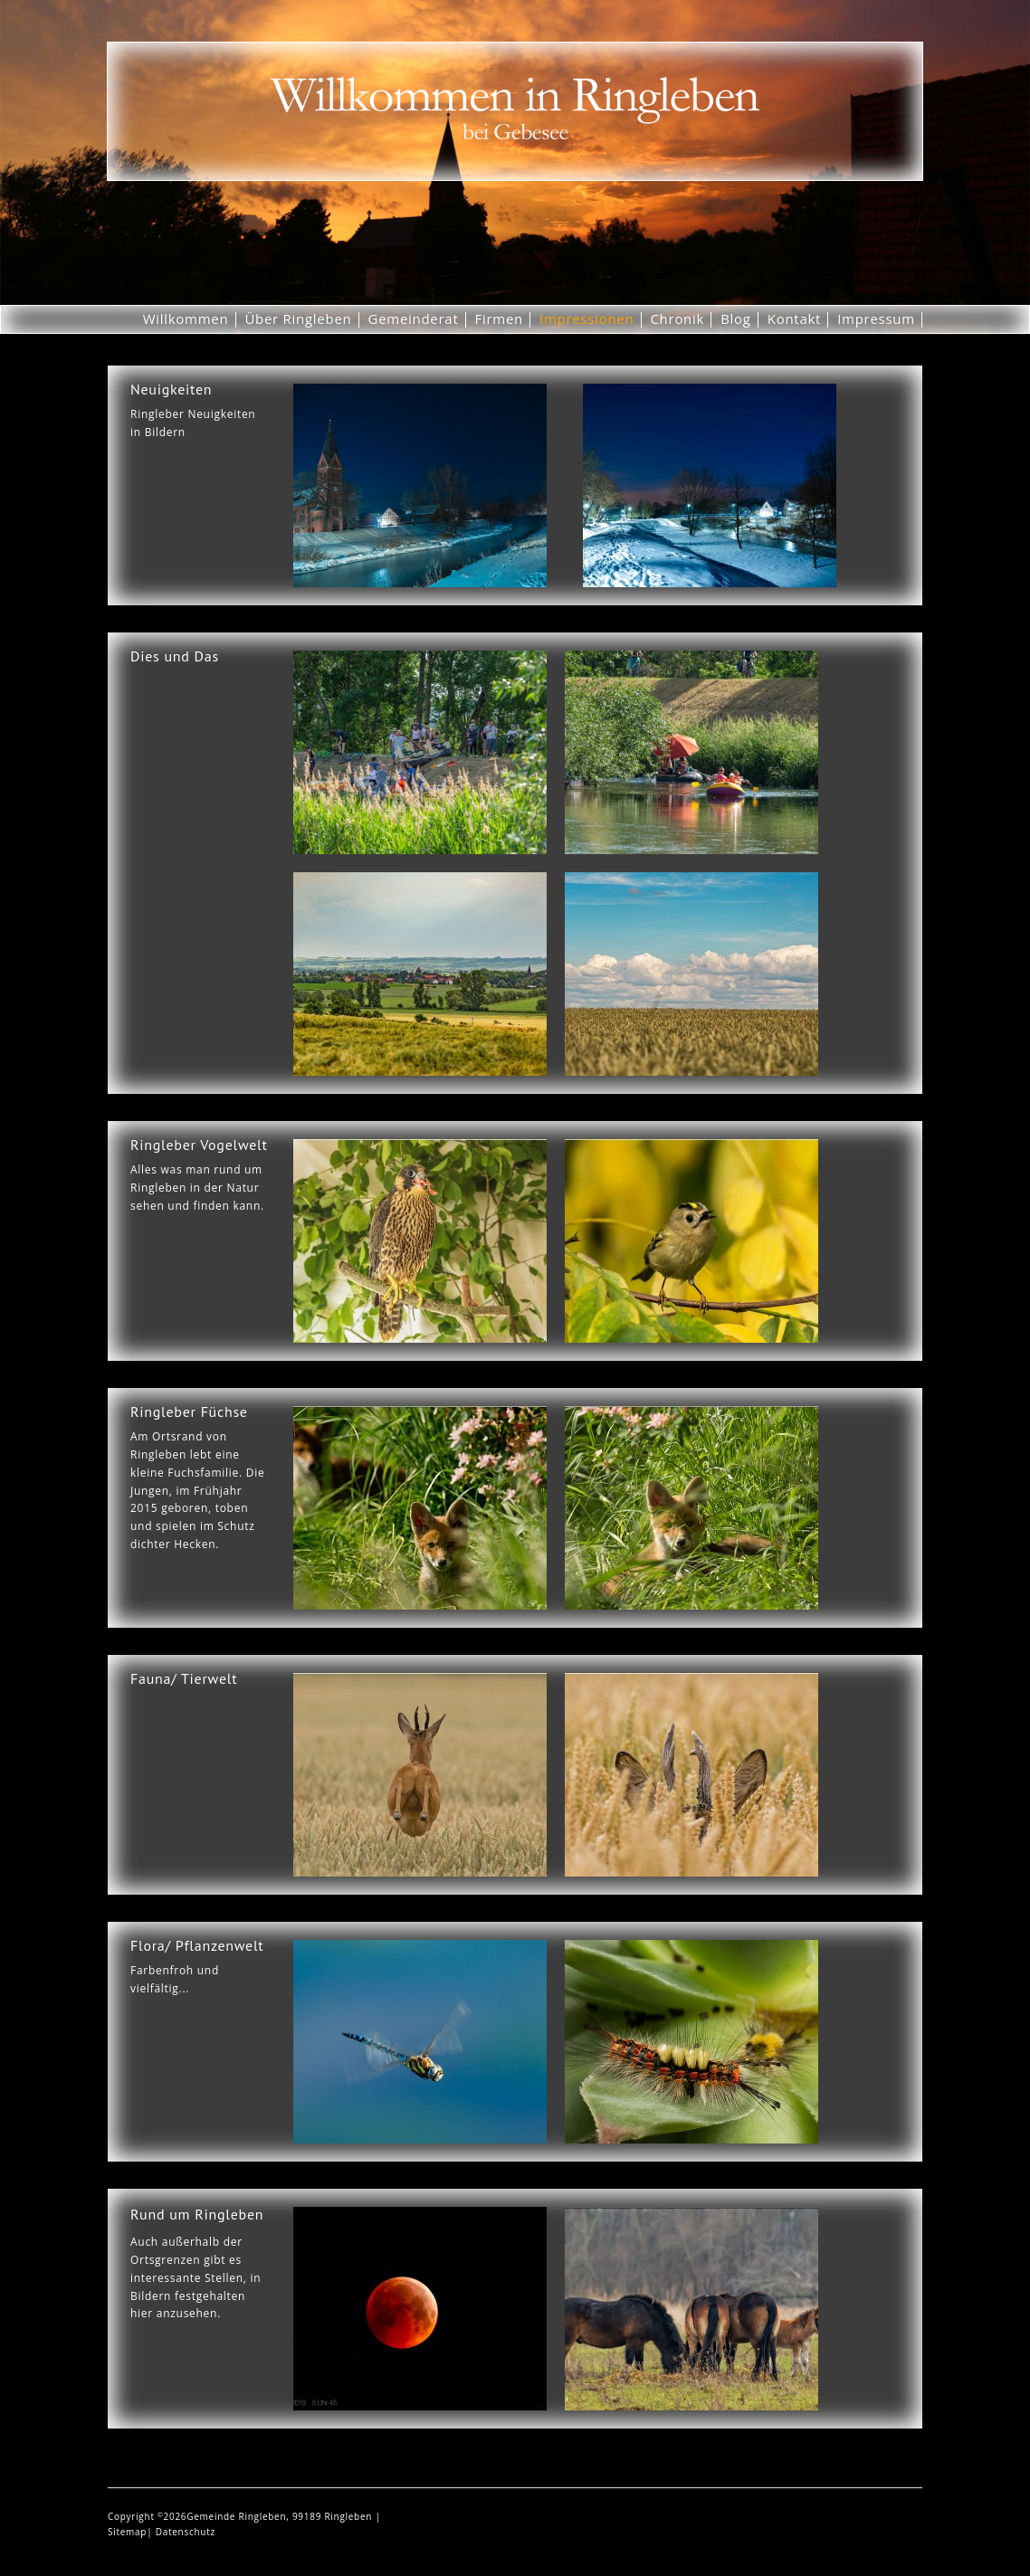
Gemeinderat (413, 318)
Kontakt (794, 318)
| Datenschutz (181, 2531)
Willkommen (186, 318)
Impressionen (586, 318)
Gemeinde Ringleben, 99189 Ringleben (280, 2516)
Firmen (499, 318)
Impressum (876, 318)
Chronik (677, 318)
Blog (735, 318)
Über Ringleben (297, 318)
